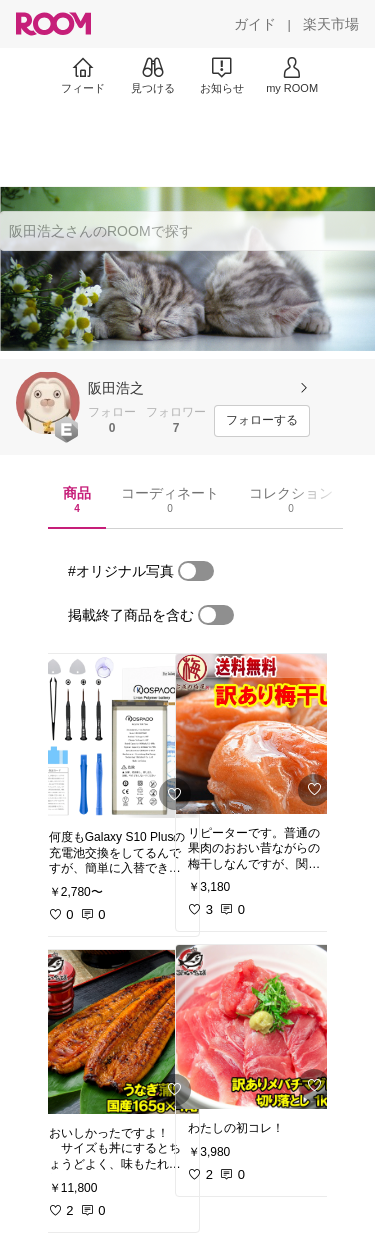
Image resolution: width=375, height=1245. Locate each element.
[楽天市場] (331, 24)
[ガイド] (255, 24)
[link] (118, 736)
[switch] (196, 571)
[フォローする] (262, 421)
